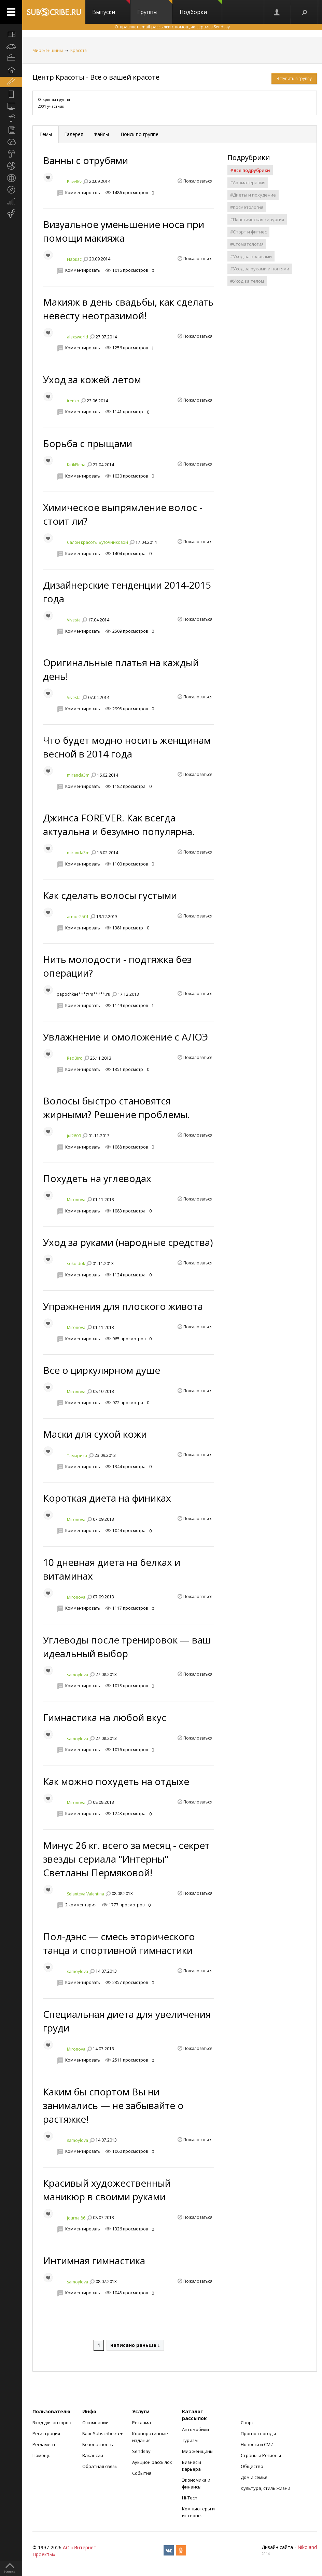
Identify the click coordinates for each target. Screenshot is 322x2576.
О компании (95, 2422)
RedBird (75, 1058)
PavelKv (74, 182)
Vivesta (74, 620)
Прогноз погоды (258, 2433)
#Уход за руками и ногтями (259, 269)
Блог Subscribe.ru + (103, 2433)
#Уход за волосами (251, 256)
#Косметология (246, 207)
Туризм (190, 2440)
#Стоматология (247, 244)
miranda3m (78, 775)
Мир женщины (47, 50)
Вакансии (92, 2455)
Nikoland (307, 2547)
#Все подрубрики (250, 170)
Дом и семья (254, 2477)
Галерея (73, 134)
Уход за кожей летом (92, 379)
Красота (78, 50)
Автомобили (195, 2429)
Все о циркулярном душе (101, 1370)
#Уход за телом (247, 281)
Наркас (74, 259)
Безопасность (97, 2444)
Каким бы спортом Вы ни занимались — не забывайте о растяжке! (113, 2105)
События (141, 2473)
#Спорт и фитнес (248, 232)
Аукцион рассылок (152, 2462)
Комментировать (82, 193)
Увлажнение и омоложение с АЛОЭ (125, 1036)
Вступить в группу (294, 78)
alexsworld (77, 337)
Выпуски (111, 8)
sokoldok (76, 1263)
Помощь (41, 2455)
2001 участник (51, 106)
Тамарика (77, 1455)
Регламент (44, 2444)
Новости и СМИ (257, 2444)
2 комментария (81, 1905)
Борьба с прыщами (87, 443)
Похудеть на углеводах (97, 1178)
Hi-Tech (189, 2498)
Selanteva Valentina (85, 1894)
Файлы (101, 134)
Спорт (247, 2422)
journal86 (76, 2218)
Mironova (76, 1200)
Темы (45, 134)
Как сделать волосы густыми (110, 895)
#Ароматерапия (247, 182)
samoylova (77, 1674)
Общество (252, 2466)
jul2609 (74, 1136)
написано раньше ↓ (135, 2345)
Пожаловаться (197, 181)
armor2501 (78, 917)
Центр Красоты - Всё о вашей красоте (95, 77)
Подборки (201, 8)
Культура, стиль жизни (265, 2488)
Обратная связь (99, 2466)
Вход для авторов (51, 2422)
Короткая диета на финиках (107, 1497)
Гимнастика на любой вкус (104, 1717)
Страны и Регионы (261, 2455)
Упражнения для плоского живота (123, 1306)
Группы (154, 8)
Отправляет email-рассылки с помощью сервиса (172, 27)
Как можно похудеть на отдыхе (116, 1781)
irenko (73, 401)
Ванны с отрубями (85, 160)
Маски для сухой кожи (95, 1433)
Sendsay (141, 2451)
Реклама (141, 2422)
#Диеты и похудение (253, 195)
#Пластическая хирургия (257, 219)
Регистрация (46, 2433)
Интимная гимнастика (94, 2260)
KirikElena (76, 465)
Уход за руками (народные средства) (128, 1242)
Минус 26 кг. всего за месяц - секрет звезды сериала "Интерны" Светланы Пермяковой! (126, 1859)
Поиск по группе (138, 134)
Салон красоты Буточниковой (97, 542)
